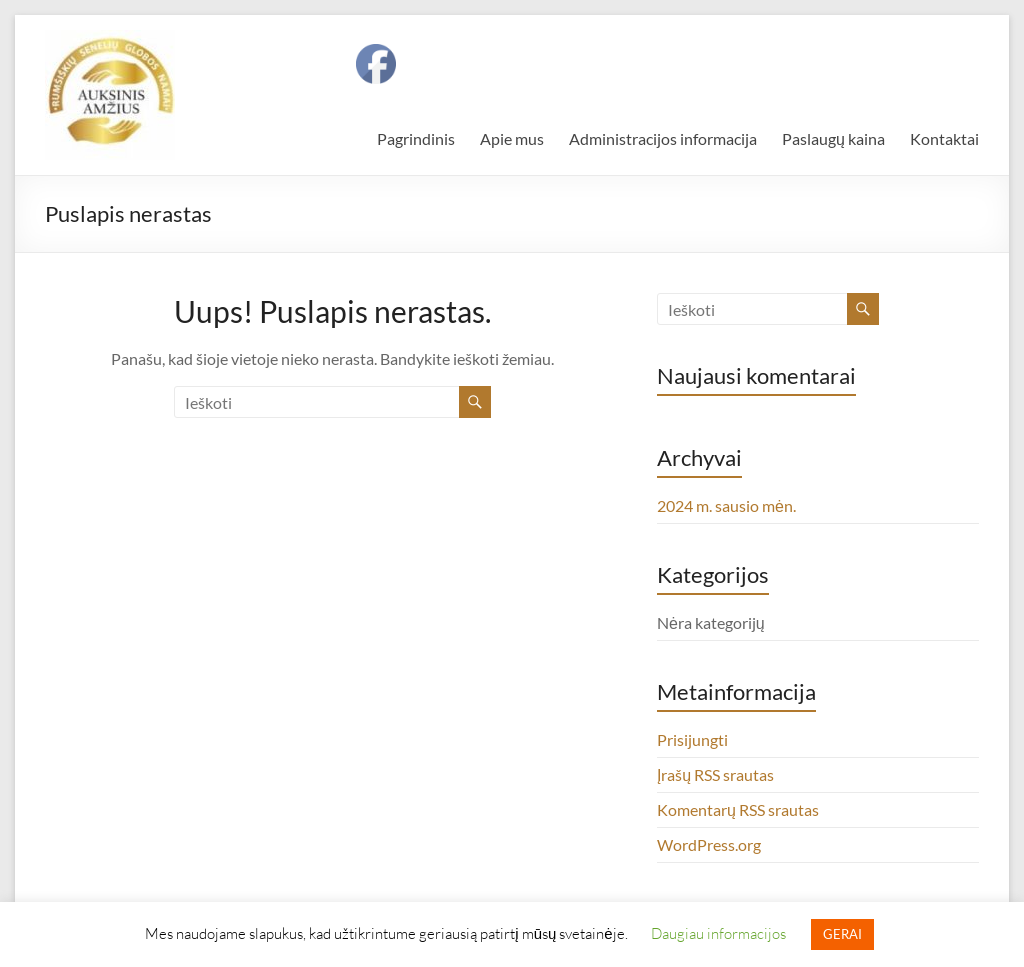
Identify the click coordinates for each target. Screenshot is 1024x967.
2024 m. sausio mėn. (726, 505)
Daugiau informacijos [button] (718, 933)
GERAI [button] (842, 934)
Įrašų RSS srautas (715, 774)
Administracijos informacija (663, 138)
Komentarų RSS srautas (738, 809)
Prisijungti (692, 739)
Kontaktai (944, 138)
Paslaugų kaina (833, 138)
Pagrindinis (416, 138)
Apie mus (512, 138)
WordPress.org (709, 844)
